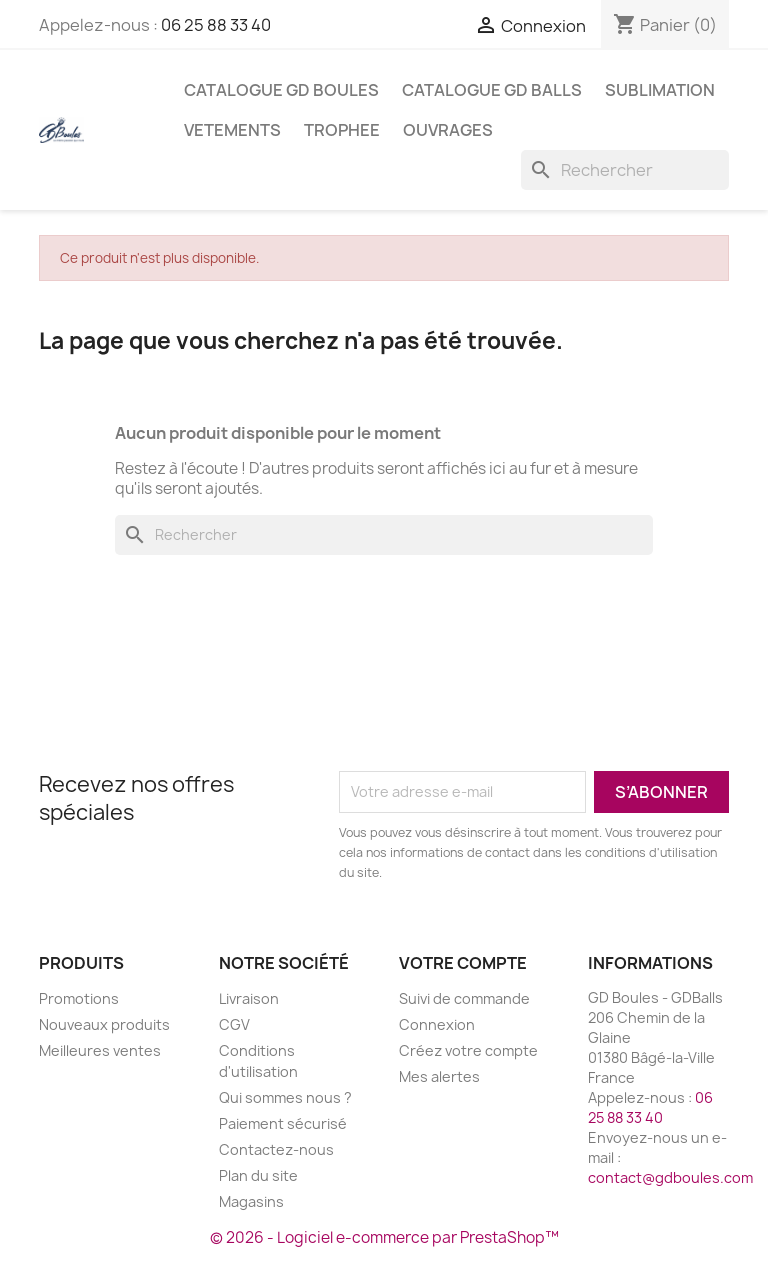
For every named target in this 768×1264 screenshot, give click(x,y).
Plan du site (258, 1175)
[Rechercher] (625, 170)
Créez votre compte (468, 1050)
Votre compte (463, 963)
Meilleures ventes (100, 1050)
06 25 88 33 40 (216, 25)
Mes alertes (439, 1076)
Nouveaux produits (104, 1024)
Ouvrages (448, 130)
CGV (234, 1024)
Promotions (79, 998)
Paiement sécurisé (283, 1123)
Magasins (251, 1201)
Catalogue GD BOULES (281, 90)
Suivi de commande (464, 998)
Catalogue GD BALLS (492, 90)
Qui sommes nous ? (285, 1097)
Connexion (437, 1024)
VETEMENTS (232, 130)
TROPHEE (342, 130)
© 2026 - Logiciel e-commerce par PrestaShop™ (384, 1237)
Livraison (249, 998)
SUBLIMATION (660, 90)
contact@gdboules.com (670, 1177)
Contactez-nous (276, 1149)
